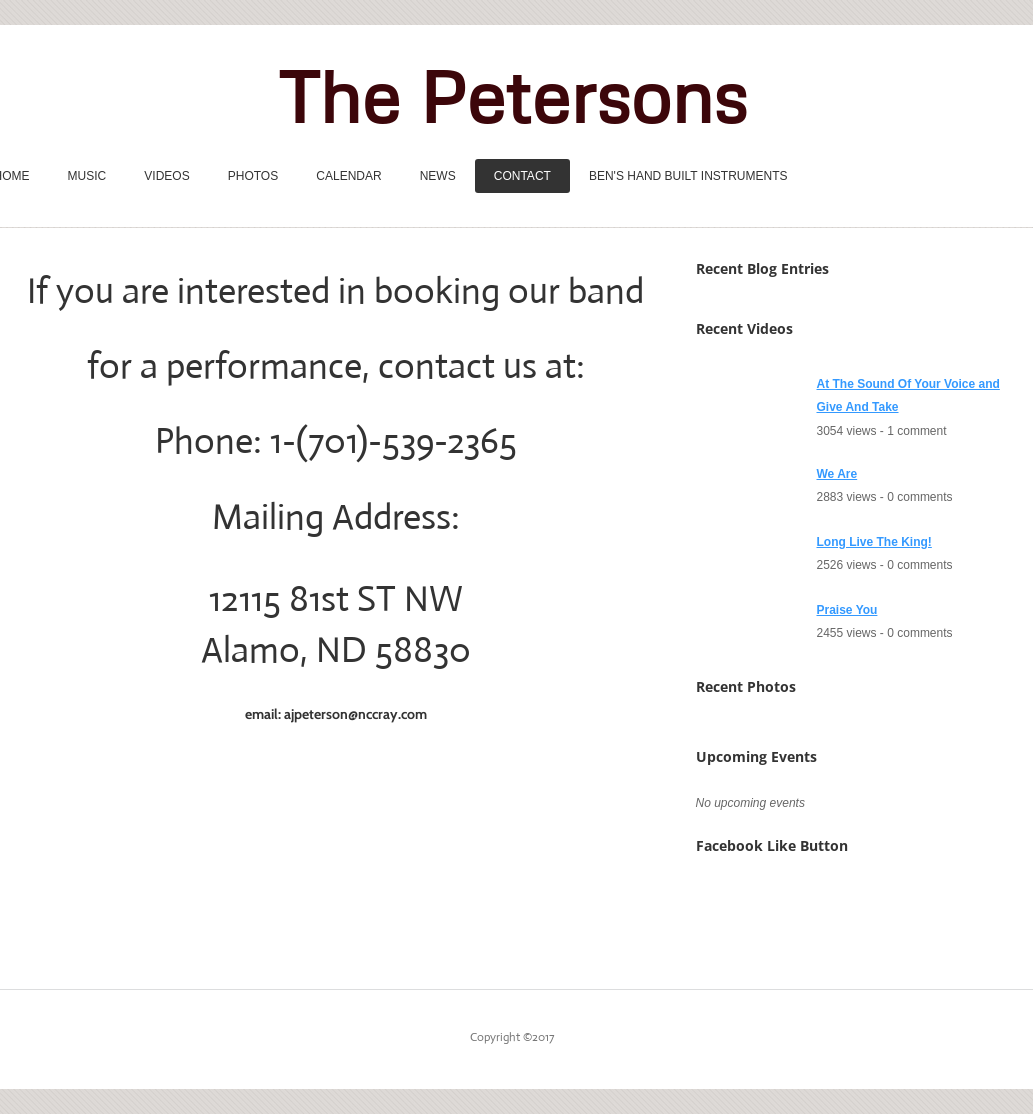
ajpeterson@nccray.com (355, 714)
